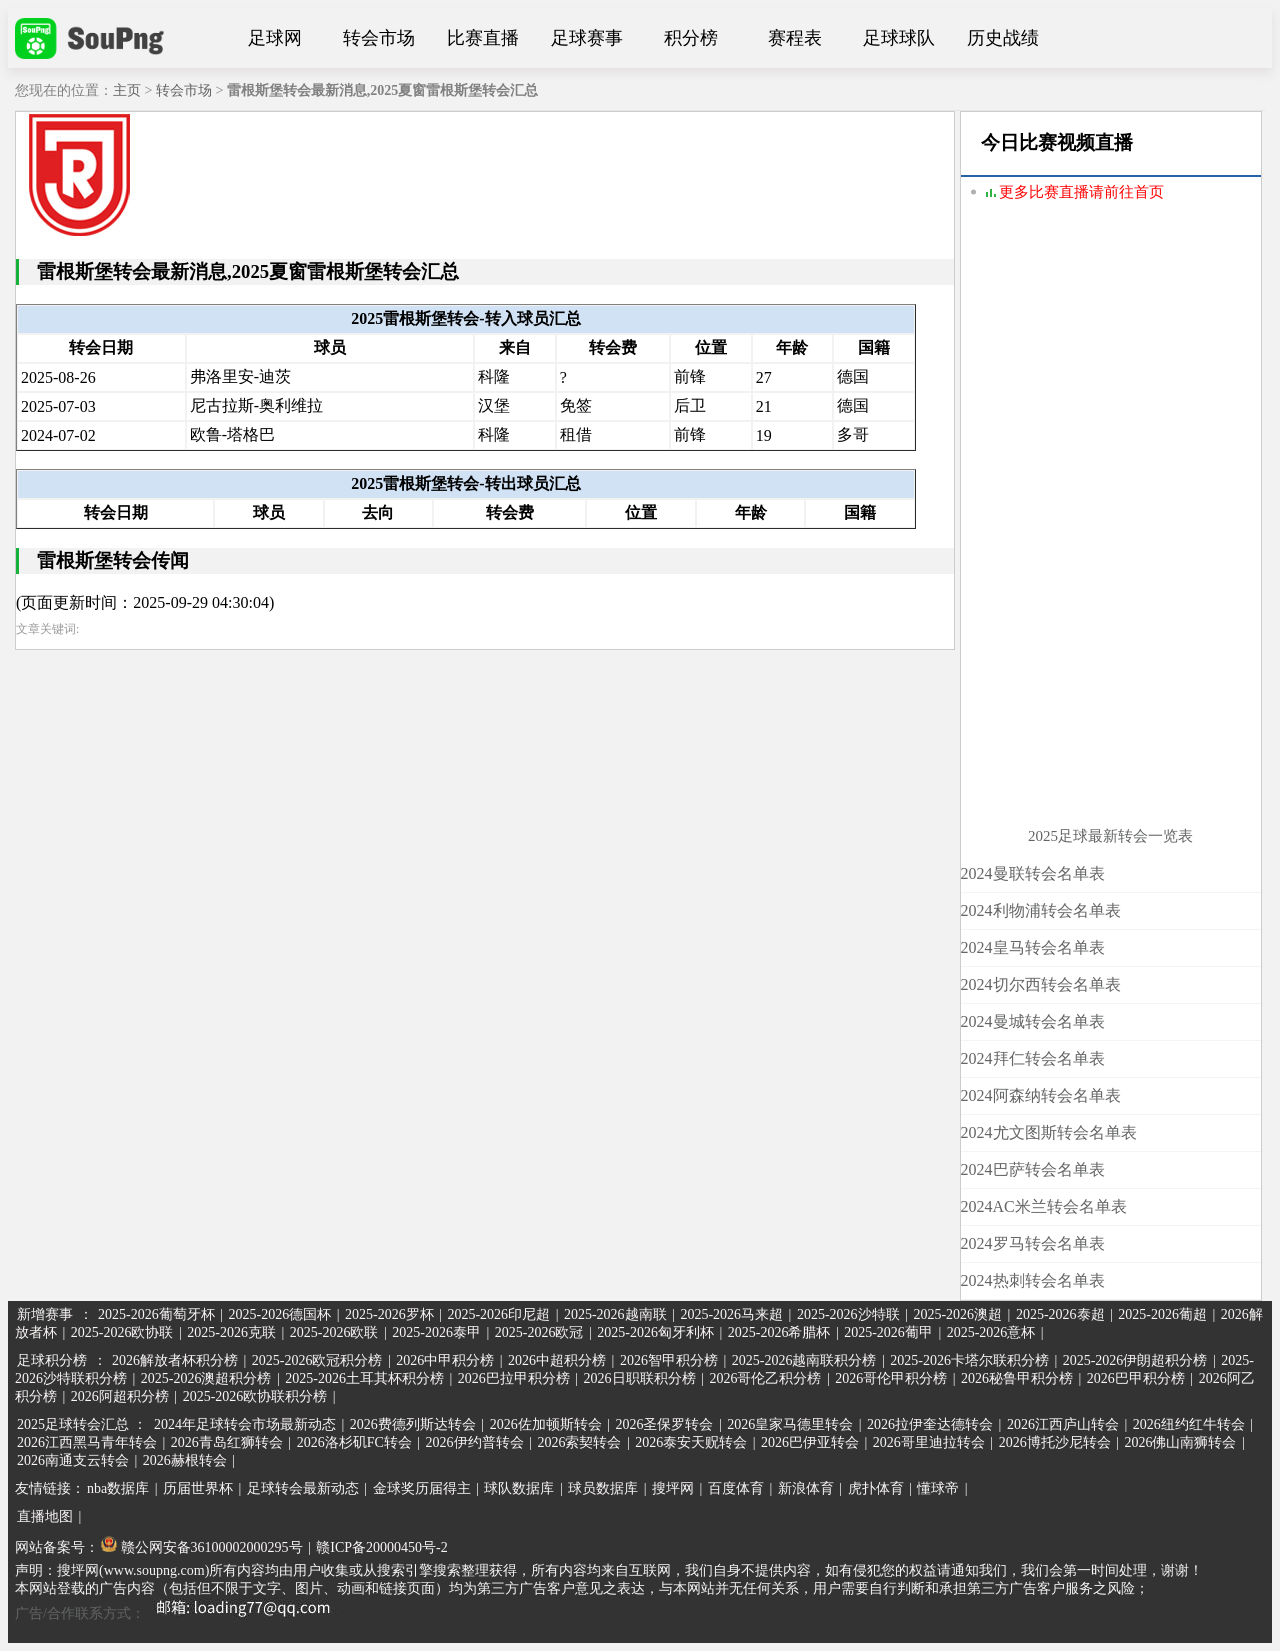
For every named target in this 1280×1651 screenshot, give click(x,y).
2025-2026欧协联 (122, 1332)
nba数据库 (118, 1488)
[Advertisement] (1111, 527)
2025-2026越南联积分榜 (804, 1360)
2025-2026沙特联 (848, 1314)
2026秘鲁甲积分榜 (1017, 1378)
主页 (127, 90)
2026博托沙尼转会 (1055, 1442)
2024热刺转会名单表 (1033, 1280)
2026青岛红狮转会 (227, 1442)
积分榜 (691, 38)
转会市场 (379, 38)
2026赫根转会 (185, 1460)
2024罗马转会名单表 (1033, 1243)
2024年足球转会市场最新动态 (245, 1424)
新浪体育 (806, 1488)
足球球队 (899, 38)
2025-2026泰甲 (436, 1332)
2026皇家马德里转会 (790, 1424)
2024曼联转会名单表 (1033, 873)
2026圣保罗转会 (664, 1424)
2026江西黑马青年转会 (87, 1442)
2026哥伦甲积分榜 (891, 1378)
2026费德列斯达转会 (413, 1424)
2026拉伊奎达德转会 (930, 1424)
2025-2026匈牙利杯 (655, 1332)
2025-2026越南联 (615, 1314)
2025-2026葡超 (1162, 1314)
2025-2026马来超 (731, 1314)
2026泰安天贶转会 (691, 1442)
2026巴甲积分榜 (1136, 1378)
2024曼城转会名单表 (1033, 1021)
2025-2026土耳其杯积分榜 (364, 1378)
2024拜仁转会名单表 (1033, 1058)
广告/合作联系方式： (180, 1613)
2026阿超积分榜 (120, 1396)
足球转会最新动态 (303, 1488)
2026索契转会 (579, 1442)
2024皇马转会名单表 (1033, 947)
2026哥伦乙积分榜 (765, 1378)
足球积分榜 (52, 1360)
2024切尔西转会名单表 (1041, 984)
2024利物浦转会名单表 (1041, 910)
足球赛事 (587, 38)
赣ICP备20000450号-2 (381, 1547)
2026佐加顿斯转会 (546, 1424)
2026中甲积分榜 (445, 1360)
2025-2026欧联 (334, 1332)
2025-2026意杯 (991, 1332)
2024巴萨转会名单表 (1033, 1169)
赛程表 (795, 38)
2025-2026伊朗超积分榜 (1135, 1360)
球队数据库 (519, 1488)
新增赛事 (45, 1314)
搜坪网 (673, 1488)
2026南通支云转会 (73, 1460)
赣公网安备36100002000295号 (202, 1547)
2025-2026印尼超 (498, 1314)
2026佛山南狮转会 (1180, 1442)
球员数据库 (603, 1488)
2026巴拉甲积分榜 (514, 1378)
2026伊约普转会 (475, 1442)
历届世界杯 (198, 1488)
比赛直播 (483, 38)
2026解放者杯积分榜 (175, 1360)
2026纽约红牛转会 (1189, 1424)
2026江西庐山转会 (1063, 1424)
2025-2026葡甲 (888, 1332)
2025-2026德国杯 (279, 1314)
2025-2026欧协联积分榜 (255, 1396)
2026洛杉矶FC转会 (354, 1442)
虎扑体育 (876, 1488)
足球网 (275, 38)
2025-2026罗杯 (389, 1314)
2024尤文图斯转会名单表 (1049, 1132)
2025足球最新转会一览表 (1110, 836)
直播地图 (45, 1516)
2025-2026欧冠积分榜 (317, 1360)
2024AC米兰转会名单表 (1044, 1206)
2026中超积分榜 (557, 1360)
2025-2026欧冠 (539, 1332)
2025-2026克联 (231, 1332)
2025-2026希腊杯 (779, 1332)
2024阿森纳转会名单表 (1041, 1095)
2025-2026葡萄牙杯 (156, 1314)
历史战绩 (1003, 38)
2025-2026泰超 (1060, 1314)
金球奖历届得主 (422, 1488)
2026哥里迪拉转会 (929, 1442)
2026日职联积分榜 (640, 1378)
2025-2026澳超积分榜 (206, 1378)
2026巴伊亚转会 (810, 1442)
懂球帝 (938, 1488)
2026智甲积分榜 (669, 1360)
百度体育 (736, 1488)
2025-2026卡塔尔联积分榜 (969, 1360)
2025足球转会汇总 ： (83, 1424)
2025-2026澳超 (957, 1314)
